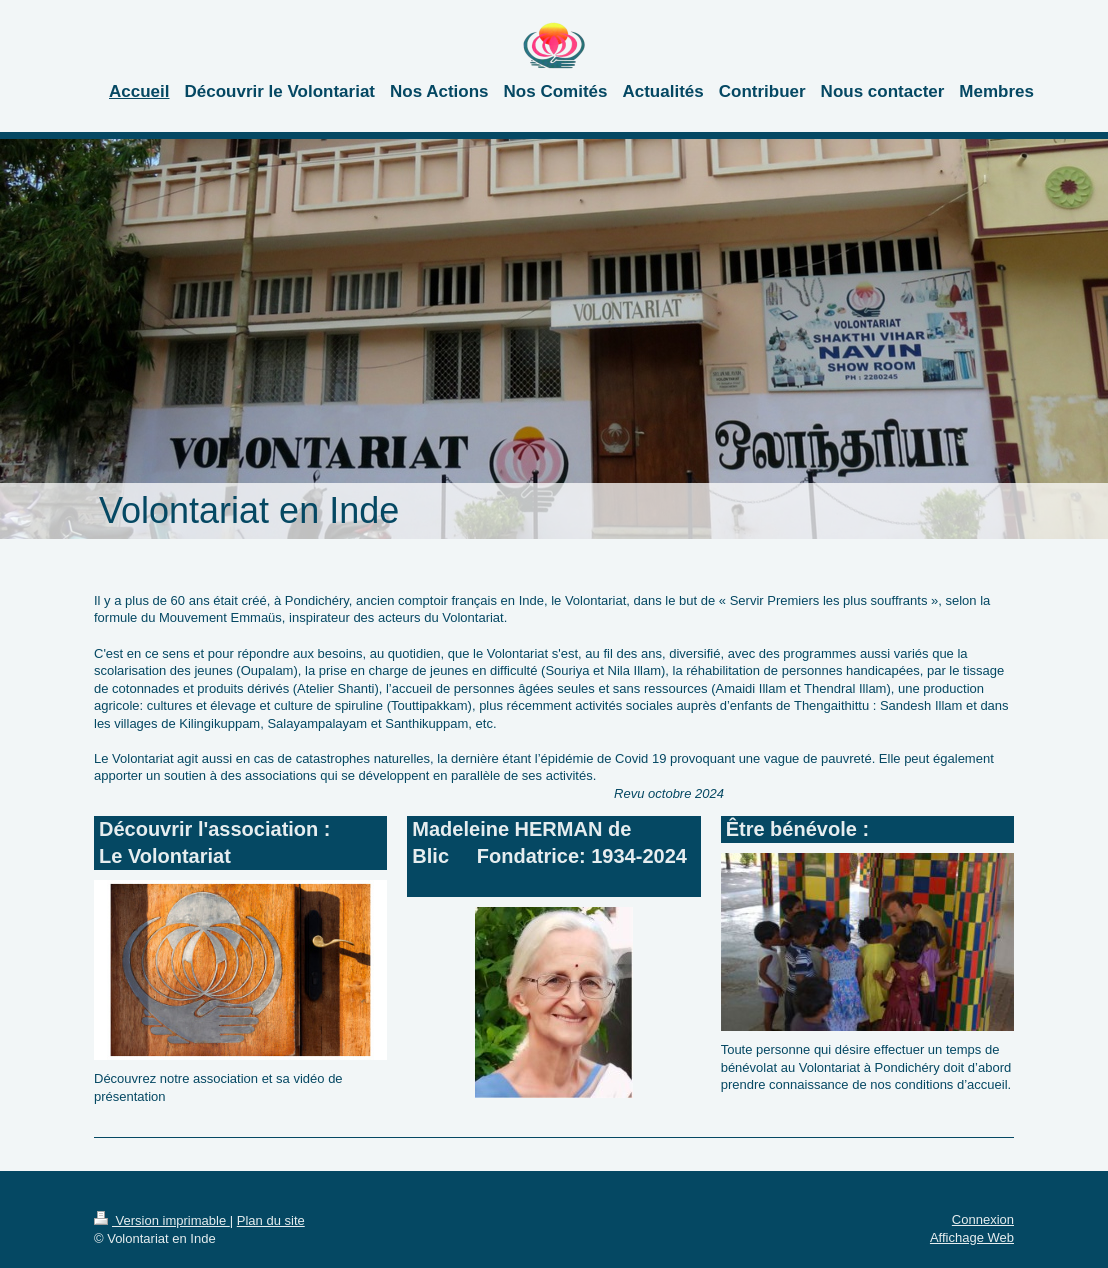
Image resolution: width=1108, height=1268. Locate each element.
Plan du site (271, 1220)
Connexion (983, 1219)
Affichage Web (972, 1237)
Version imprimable (162, 1220)
